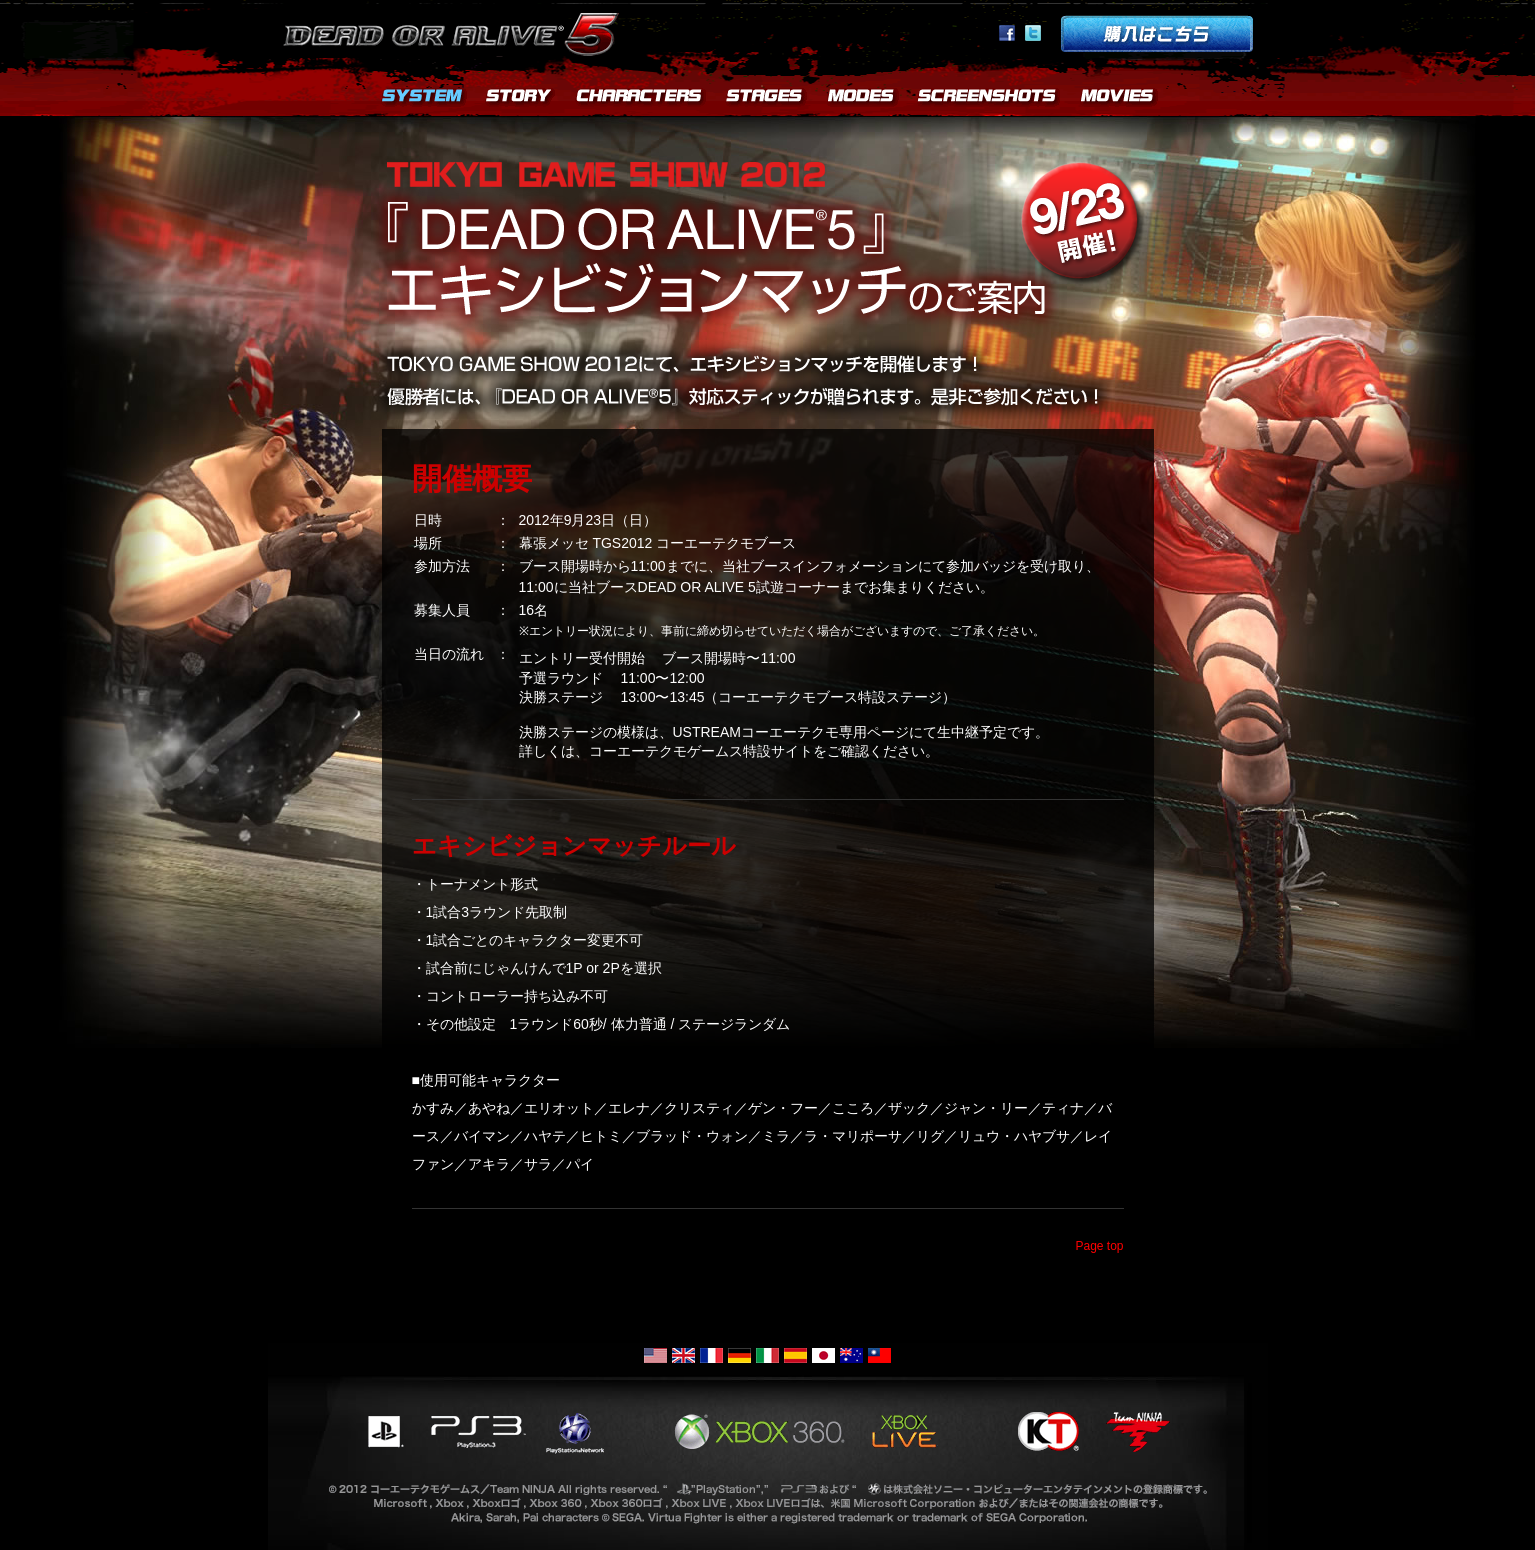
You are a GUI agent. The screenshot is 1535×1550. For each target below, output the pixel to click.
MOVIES (1118, 100)
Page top (1099, 1246)
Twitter (1033, 33)
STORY (520, 100)
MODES (860, 100)
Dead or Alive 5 (454, 30)
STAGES (765, 100)
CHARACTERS (640, 100)
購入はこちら (1157, 33)
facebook (1007, 33)
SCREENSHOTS (988, 100)
